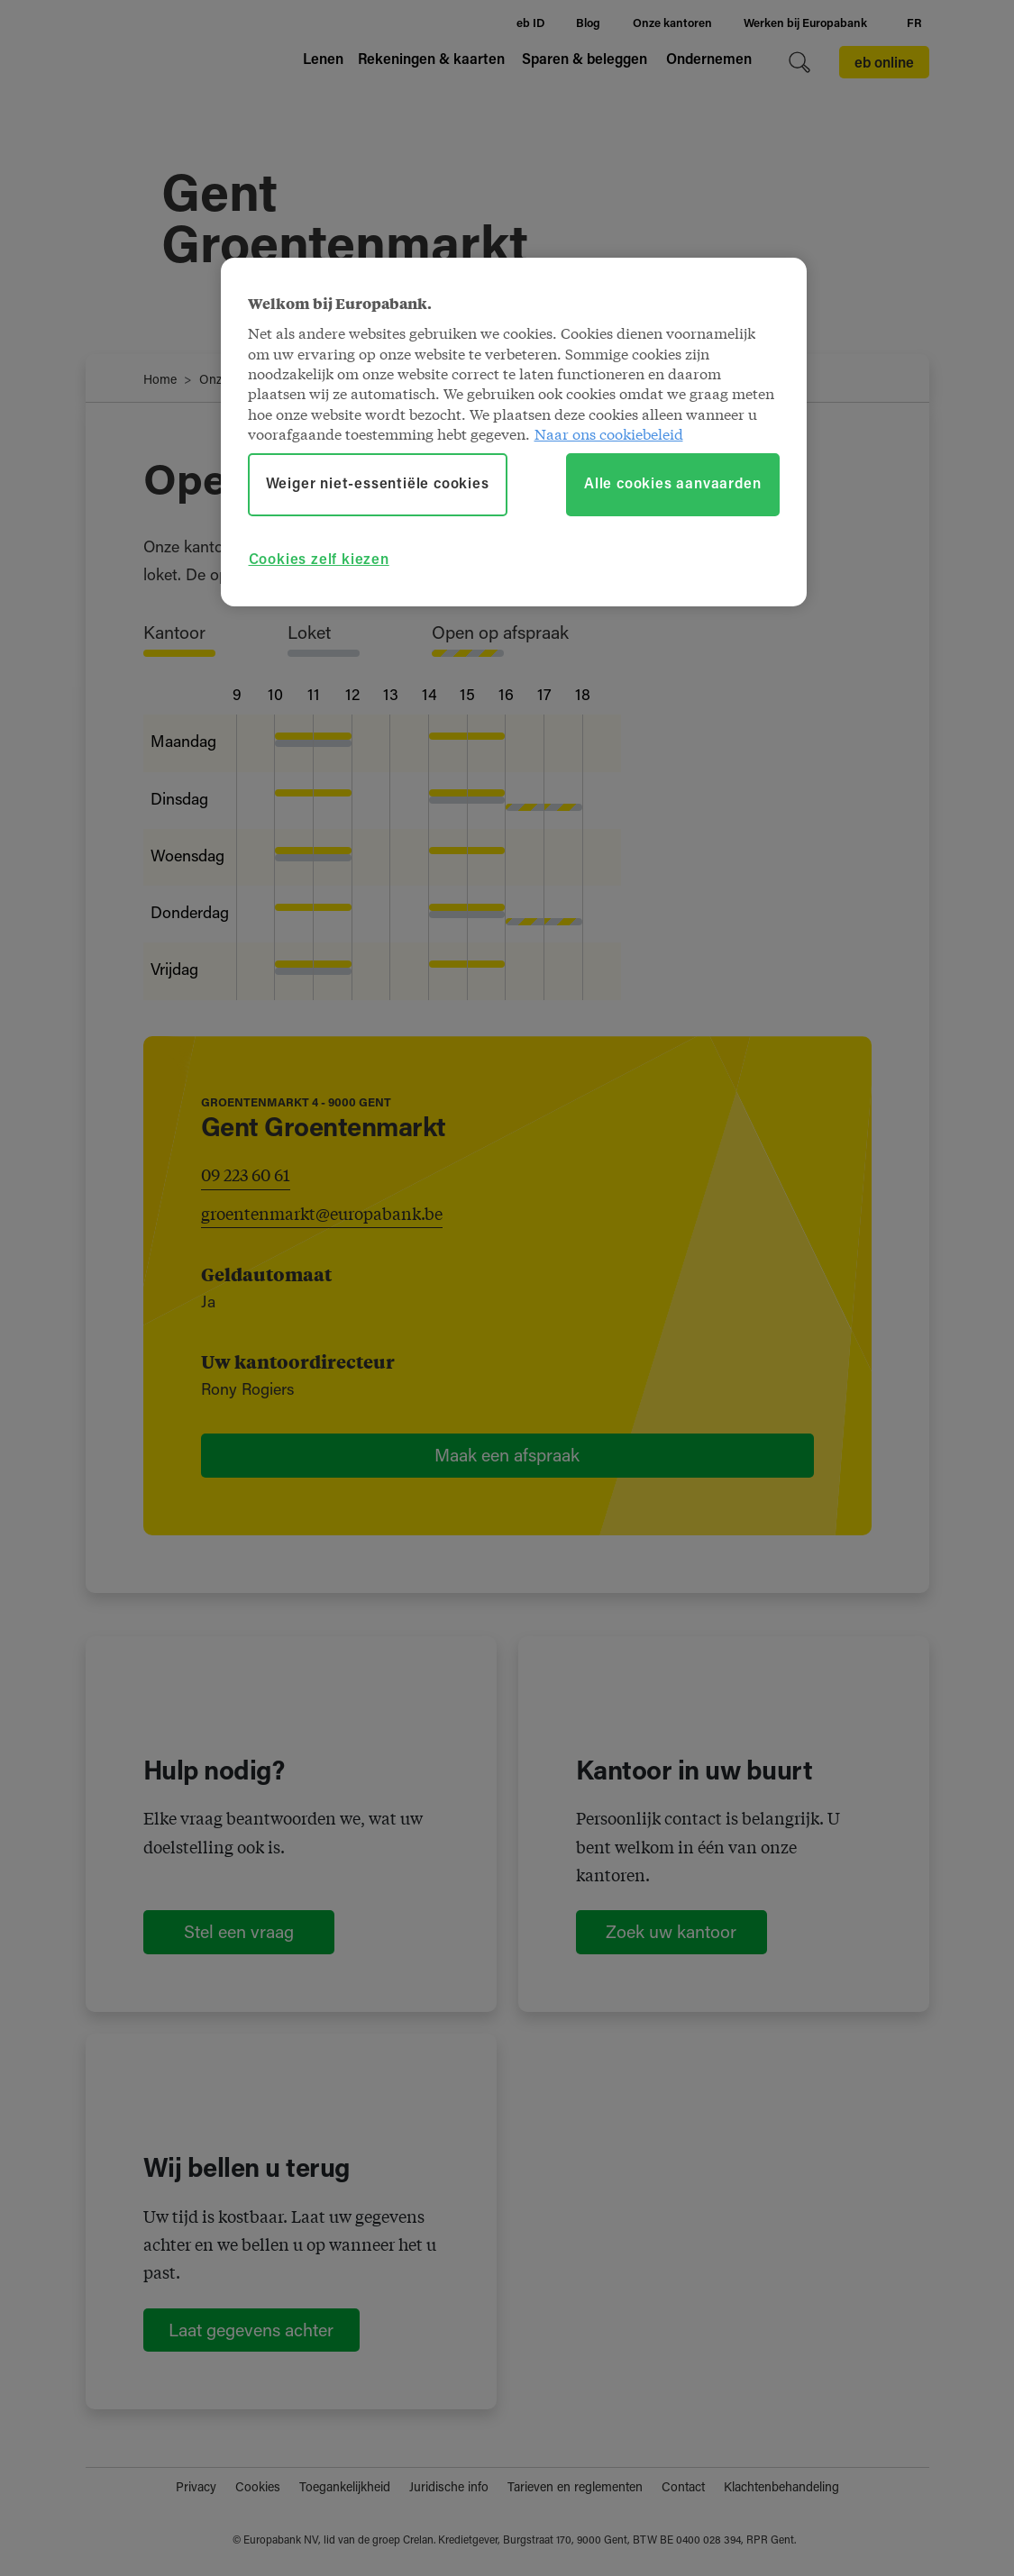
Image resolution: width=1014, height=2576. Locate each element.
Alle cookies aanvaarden (672, 485)
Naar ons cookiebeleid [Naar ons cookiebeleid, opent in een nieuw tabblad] (608, 433)
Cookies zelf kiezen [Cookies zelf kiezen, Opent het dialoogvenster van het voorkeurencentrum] (319, 560)
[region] (514, 432)
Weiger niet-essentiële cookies (377, 485)
